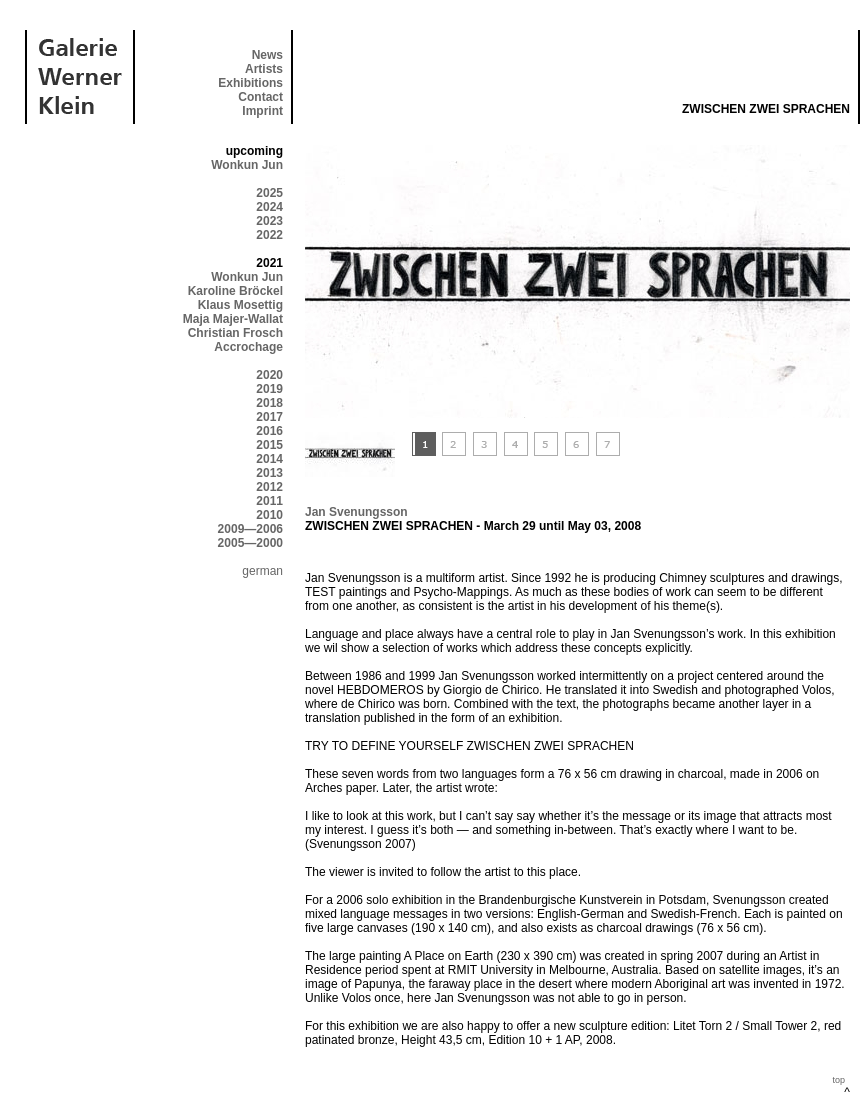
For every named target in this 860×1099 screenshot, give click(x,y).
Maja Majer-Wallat (233, 319)
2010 (269, 515)
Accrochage (248, 347)
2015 (269, 445)
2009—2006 (250, 529)
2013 (269, 473)
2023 (269, 221)
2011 (269, 501)
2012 (269, 487)
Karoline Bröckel (235, 291)
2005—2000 (250, 543)
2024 (269, 207)
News (267, 55)
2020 (269, 375)
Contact (260, 97)
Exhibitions (250, 83)
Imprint (262, 111)
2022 (269, 235)
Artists (264, 69)
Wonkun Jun (247, 165)
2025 (269, 193)
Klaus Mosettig (240, 305)
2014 (269, 459)
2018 (269, 403)
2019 (269, 389)
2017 (269, 417)
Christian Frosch (235, 333)
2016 (269, 431)
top (838, 1080)
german (262, 571)
